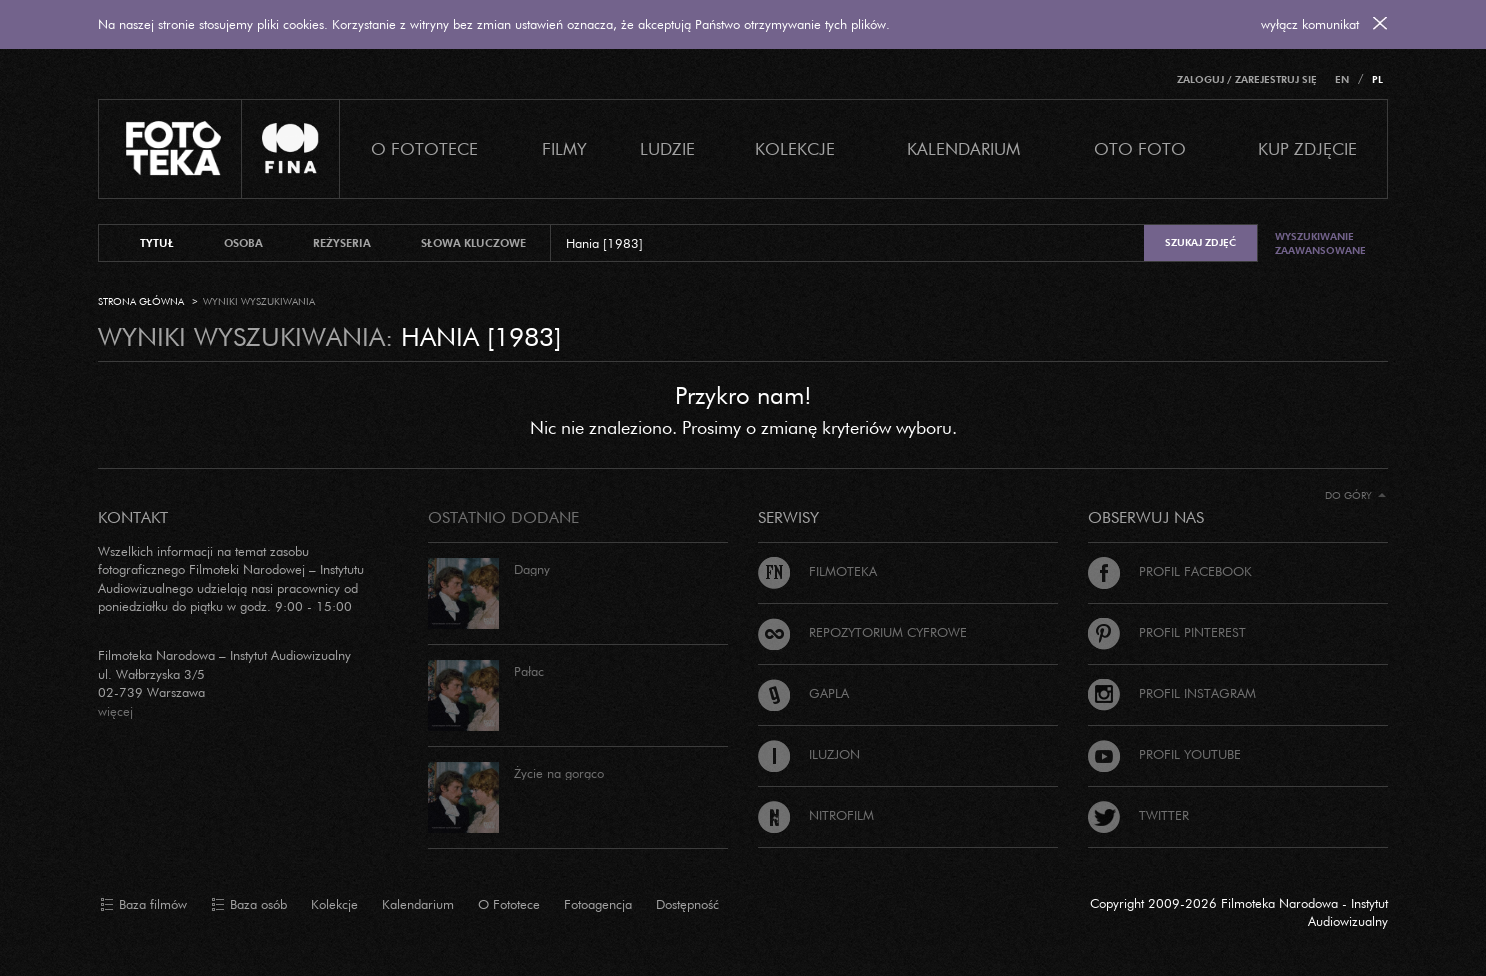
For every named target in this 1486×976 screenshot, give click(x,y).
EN (1342, 79)
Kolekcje (795, 148)
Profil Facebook (1170, 571)
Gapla (803, 693)
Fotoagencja (598, 904)
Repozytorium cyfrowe (862, 632)
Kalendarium (963, 148)
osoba (243, 243)
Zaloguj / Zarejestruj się (1247, 79)
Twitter (1138, 815)
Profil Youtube (1164, 754)
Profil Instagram (1172, 693)
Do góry (1355, 495)
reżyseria (342, 243)
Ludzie (667, 148)
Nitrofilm (816, 815)
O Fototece (424, 148)
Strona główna (141, 301)
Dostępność (687, 904)
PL (1377, 79)
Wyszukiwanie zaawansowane (1320, 243)
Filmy (564, 148)
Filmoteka (817, 571)
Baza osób (249, 905)
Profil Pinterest (1167, 632)
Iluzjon (809, 754)
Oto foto (1140, 148)
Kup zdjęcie (1307, 148)
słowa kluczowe (473, 243)
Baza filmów (143, 905)
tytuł (157, 243)
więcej (115, 711)
